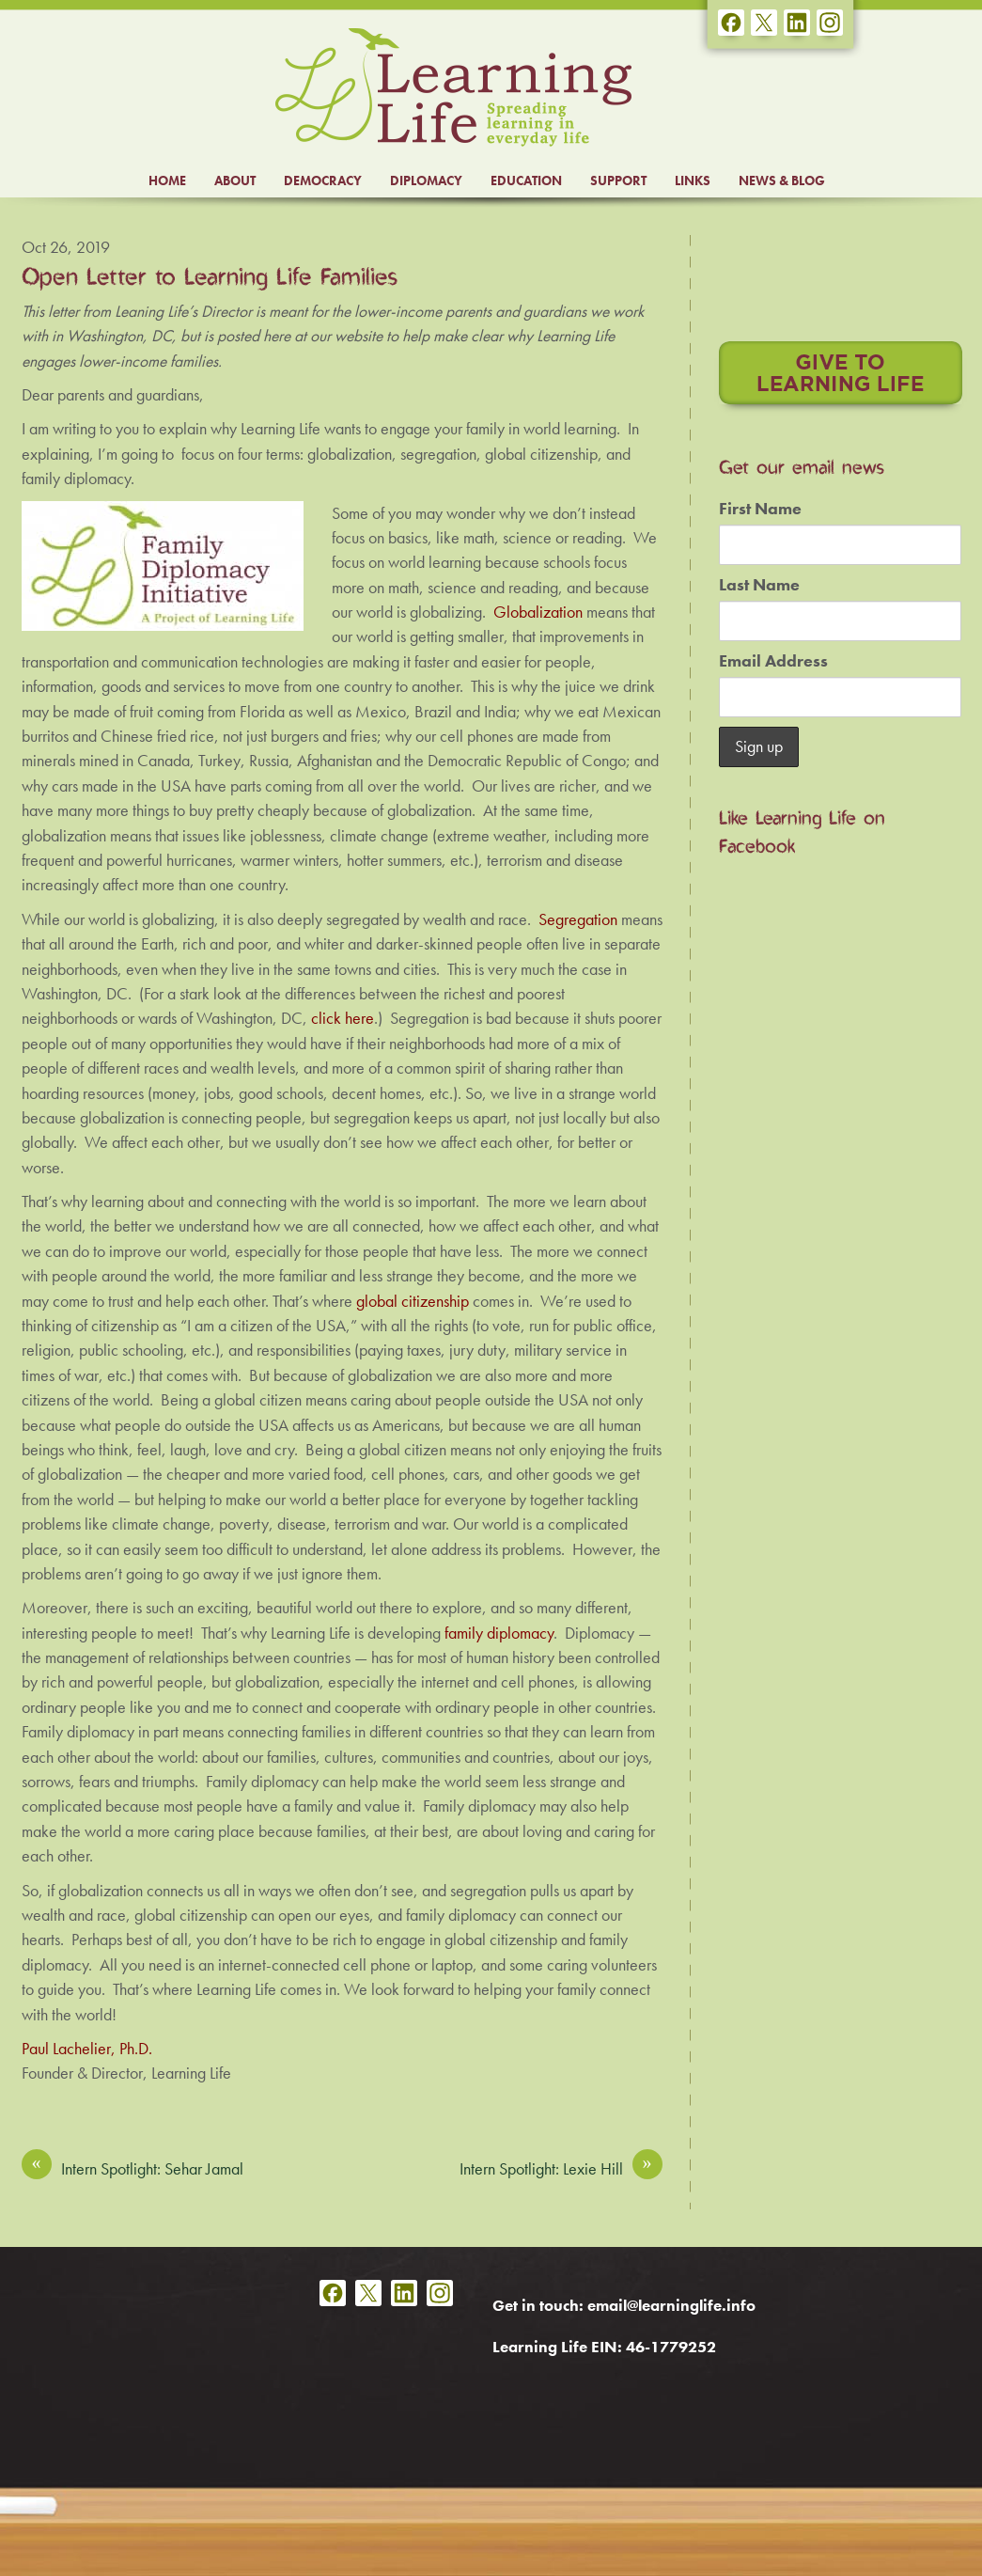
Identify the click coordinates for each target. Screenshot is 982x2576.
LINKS (692, 180)
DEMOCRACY (323, 180)
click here (342, 1018)
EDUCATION (526, 180)
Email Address (773, 661)
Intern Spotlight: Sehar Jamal (132, 2168)
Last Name (759, 584)
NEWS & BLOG (782, 180)
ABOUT (235, 180)
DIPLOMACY (426, 180)
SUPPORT (618, 180)
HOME (167, 180)
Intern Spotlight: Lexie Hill (561, 2168)
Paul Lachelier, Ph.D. (87, 2048)
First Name (760, 508)
